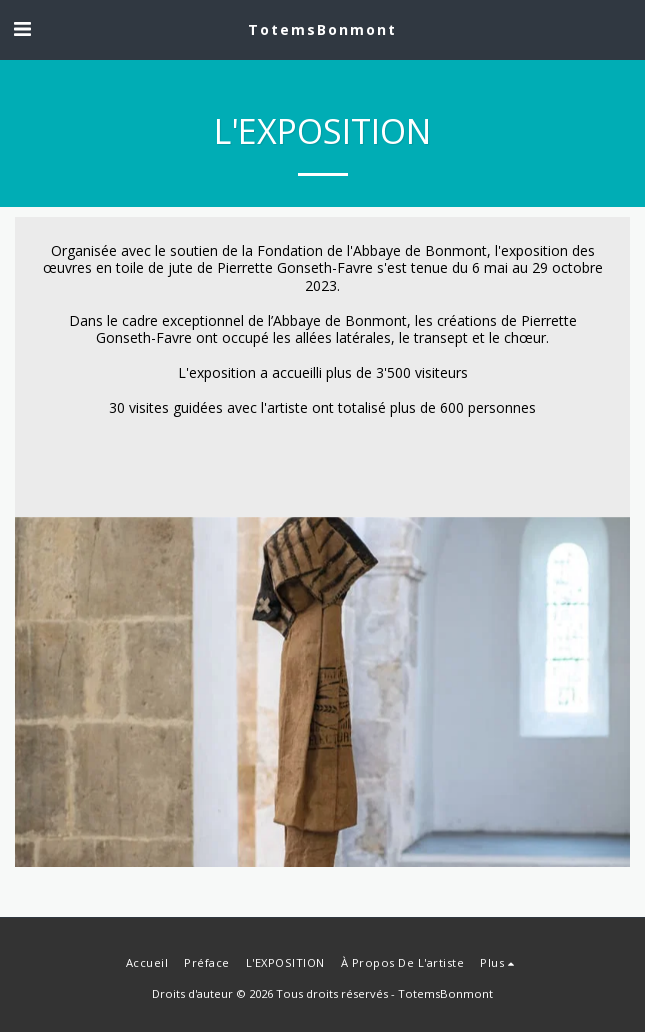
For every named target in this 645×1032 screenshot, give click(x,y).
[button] (22, 28)
